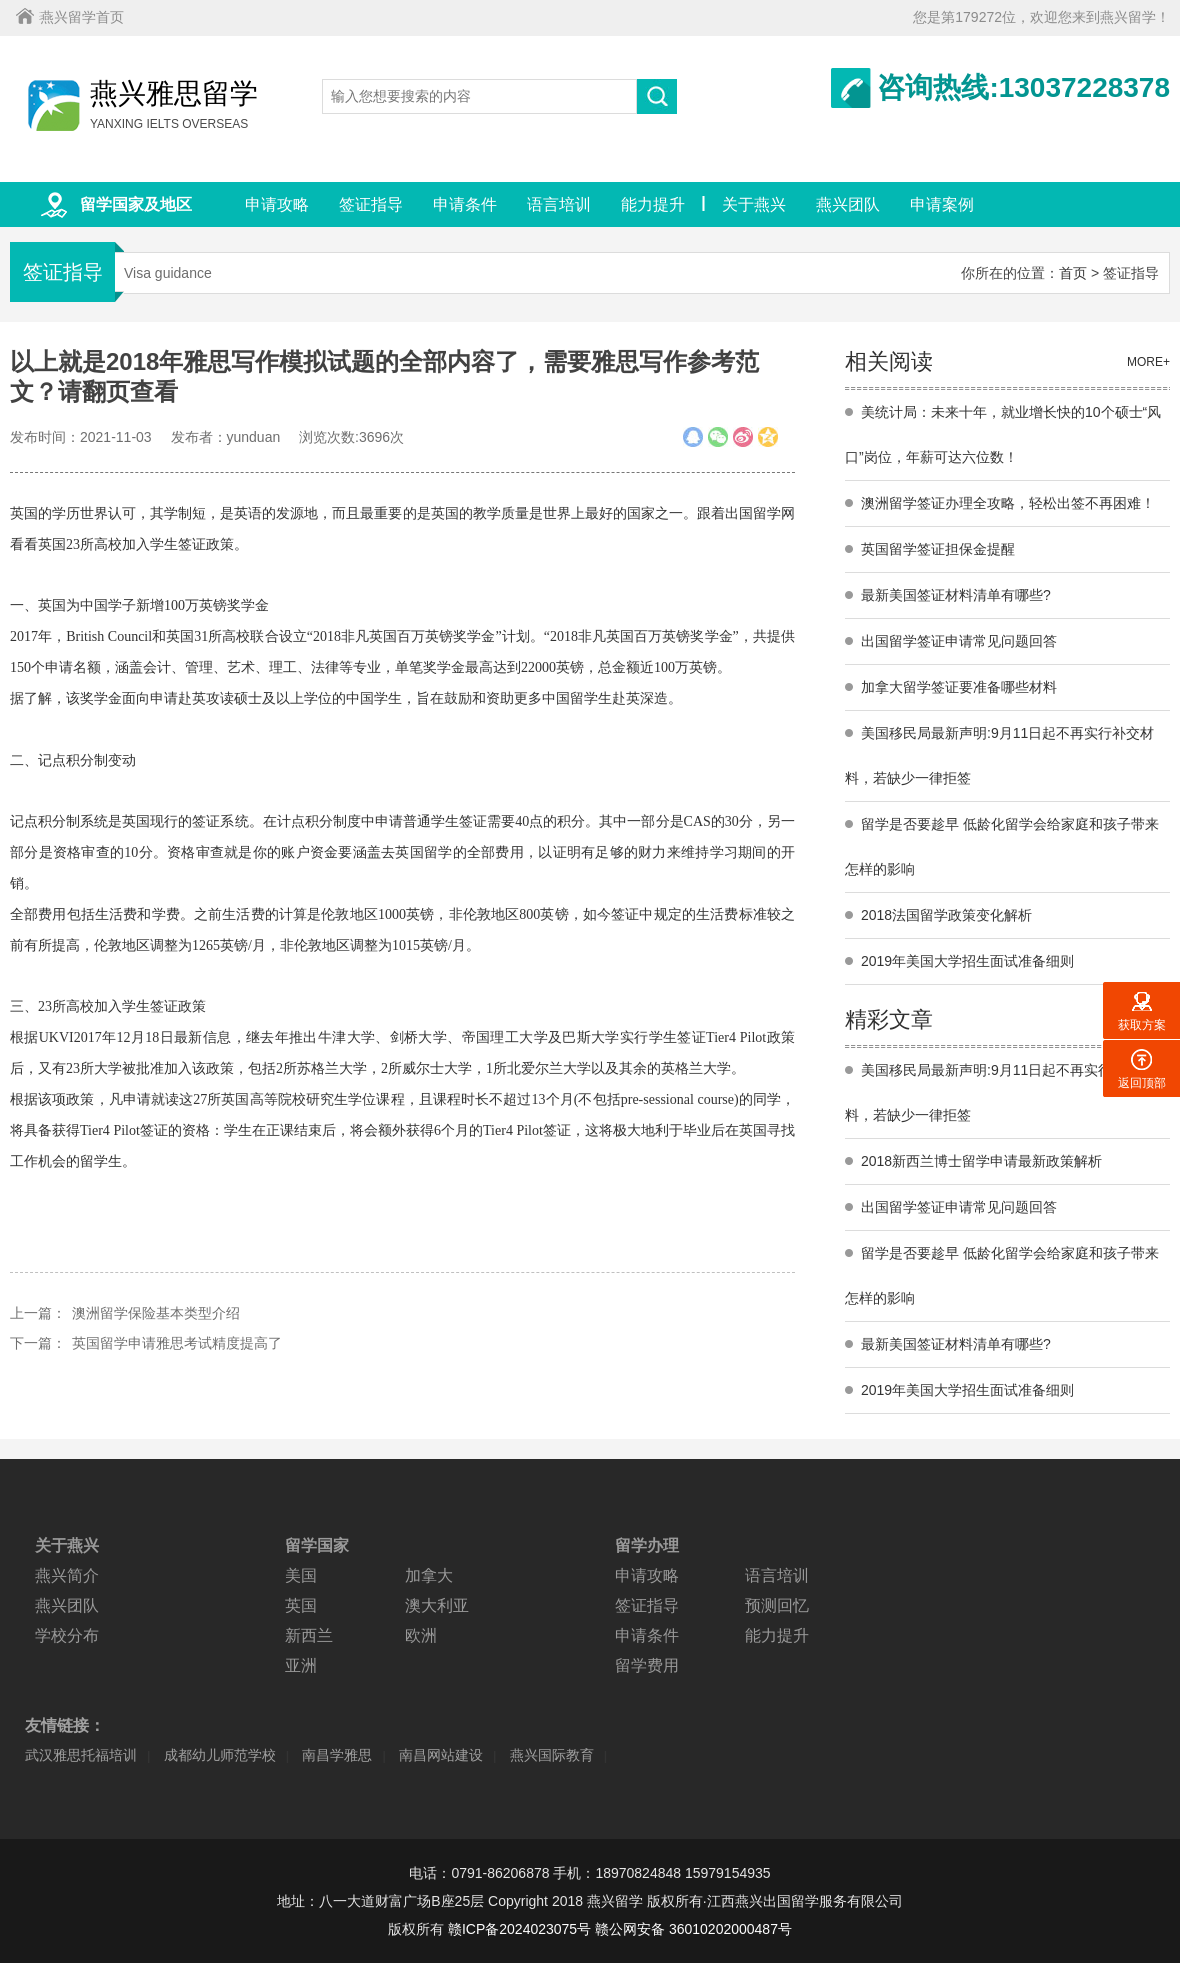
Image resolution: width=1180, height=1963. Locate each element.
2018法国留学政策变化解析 (946, 915)
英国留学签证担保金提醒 (938, 549)
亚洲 (301, 1665)
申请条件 (465, 204)
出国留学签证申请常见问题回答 (959, 641)
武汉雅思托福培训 (81, 1755)
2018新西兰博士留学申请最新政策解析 (981, 1161)
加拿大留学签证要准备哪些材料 (959, 687)
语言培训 (559, 204)
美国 (301, 1575)
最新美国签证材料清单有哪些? (956, 595)
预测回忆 (777, 1605)
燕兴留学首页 (82, 17)
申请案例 (942, 204)
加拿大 (429, 1575)
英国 (301, 1605)
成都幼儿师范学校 (220, 1755)
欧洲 (421, 1635)
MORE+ (1148, 362)
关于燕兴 (754, 204)
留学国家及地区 (136, 204)
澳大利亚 (437, 1605)
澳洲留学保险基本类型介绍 (156, 1313)
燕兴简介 (67, 1575)
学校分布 (67, 1635)
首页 (1073, 273)
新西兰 (309, 1635)
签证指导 (371, 204)
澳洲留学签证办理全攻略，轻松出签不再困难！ (1008, 503)
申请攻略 (277, 204)
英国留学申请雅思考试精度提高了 (177, 1343)
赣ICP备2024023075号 (519, 1929)
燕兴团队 (848, 204)
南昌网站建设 (441, 1755)
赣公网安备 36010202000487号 (693, 1929)
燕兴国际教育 (552, 1755)
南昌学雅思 (337, 1755)
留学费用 (647, 1665)
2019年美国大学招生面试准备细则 (967, 961)
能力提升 (653, 204)
